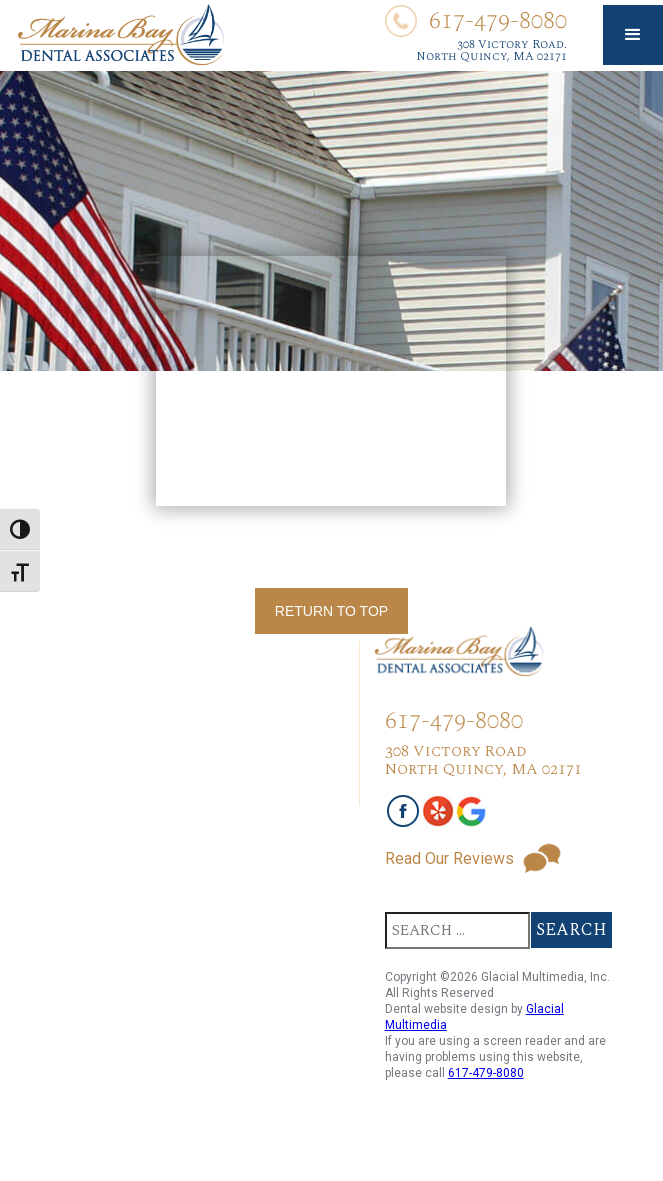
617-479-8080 (486, 1073)
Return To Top (331, 611)
